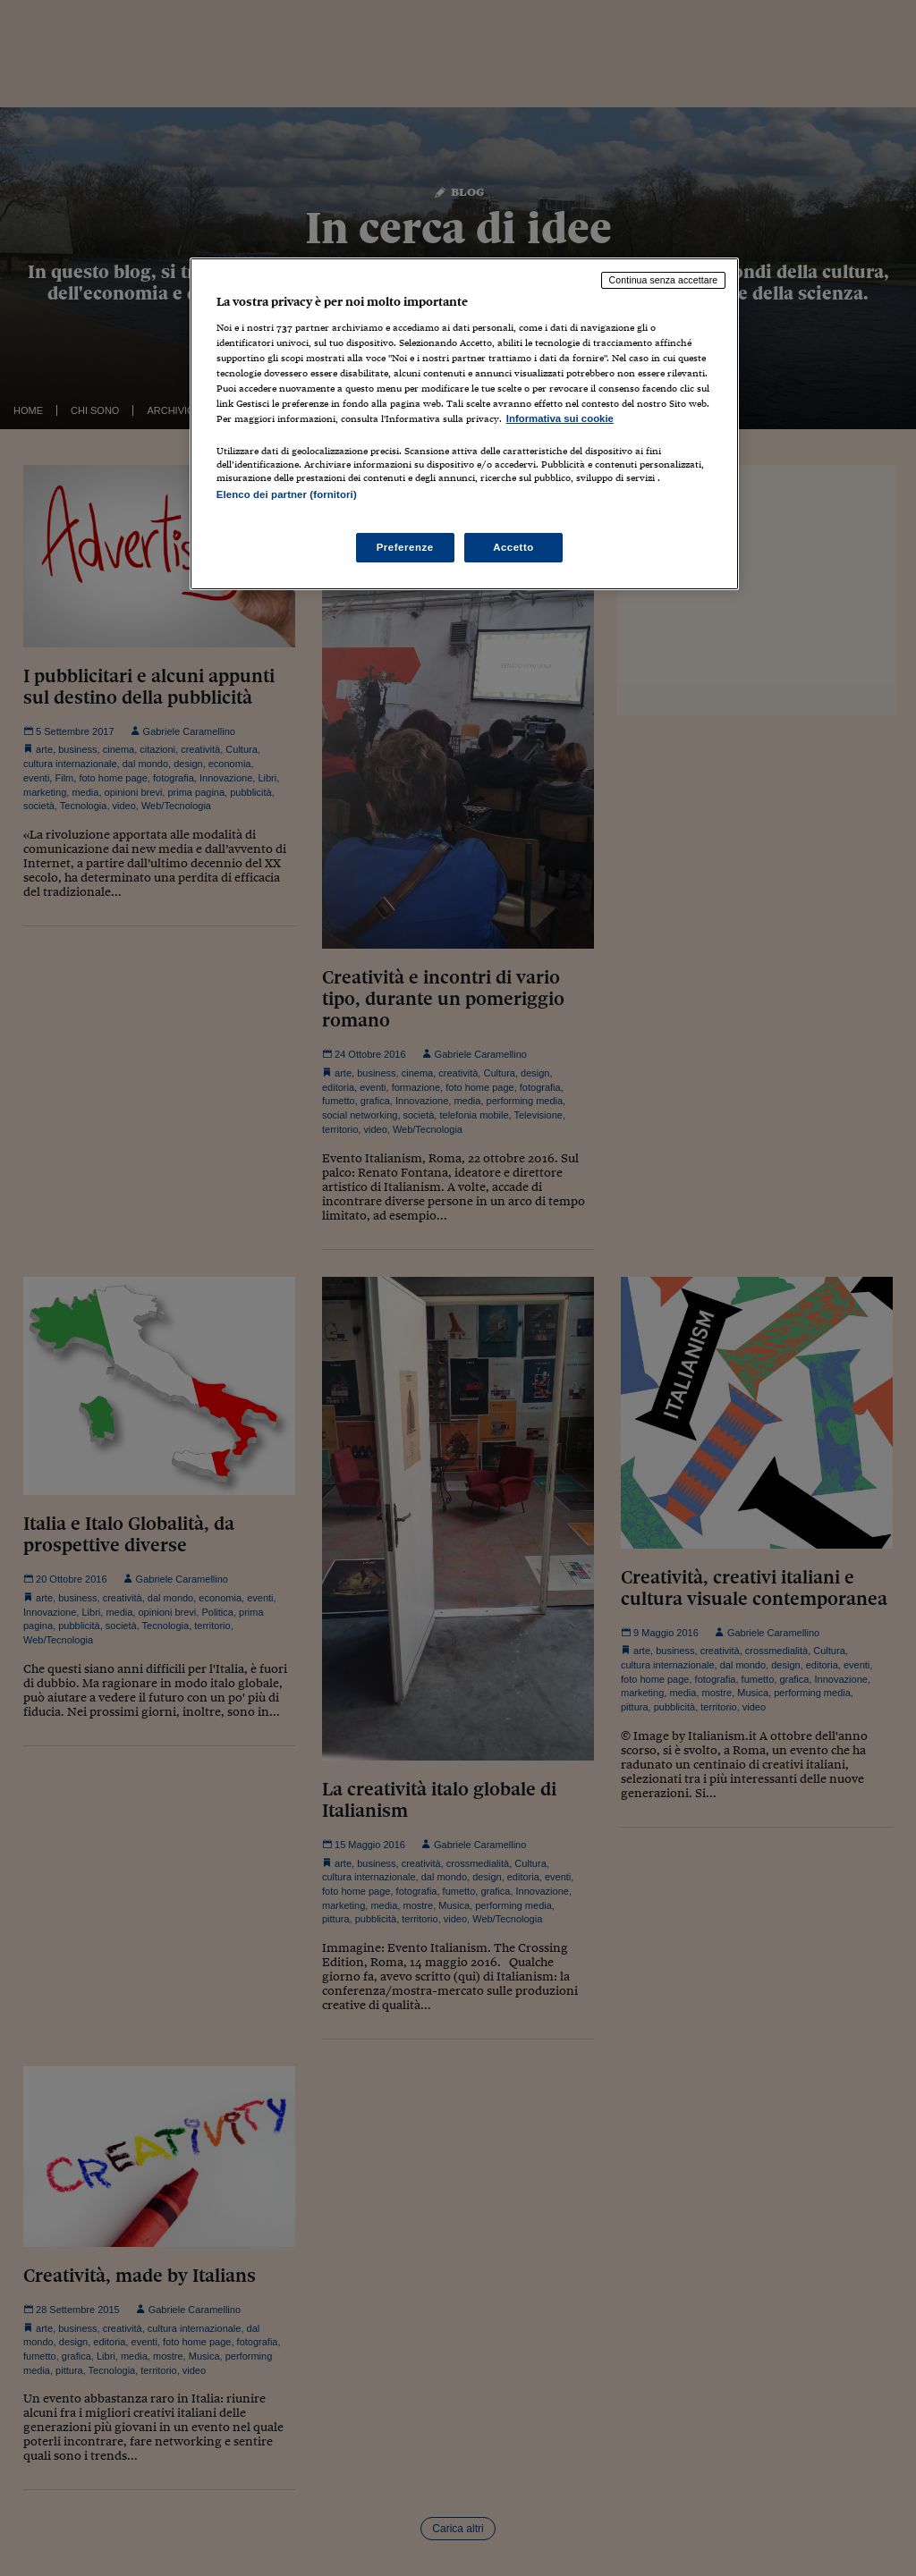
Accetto (513, 547)
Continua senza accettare (663, 279)
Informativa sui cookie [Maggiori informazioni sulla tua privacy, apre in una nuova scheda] (560, 418)
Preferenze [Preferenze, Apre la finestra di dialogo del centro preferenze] (405, 547)
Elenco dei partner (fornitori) (286, 494)
